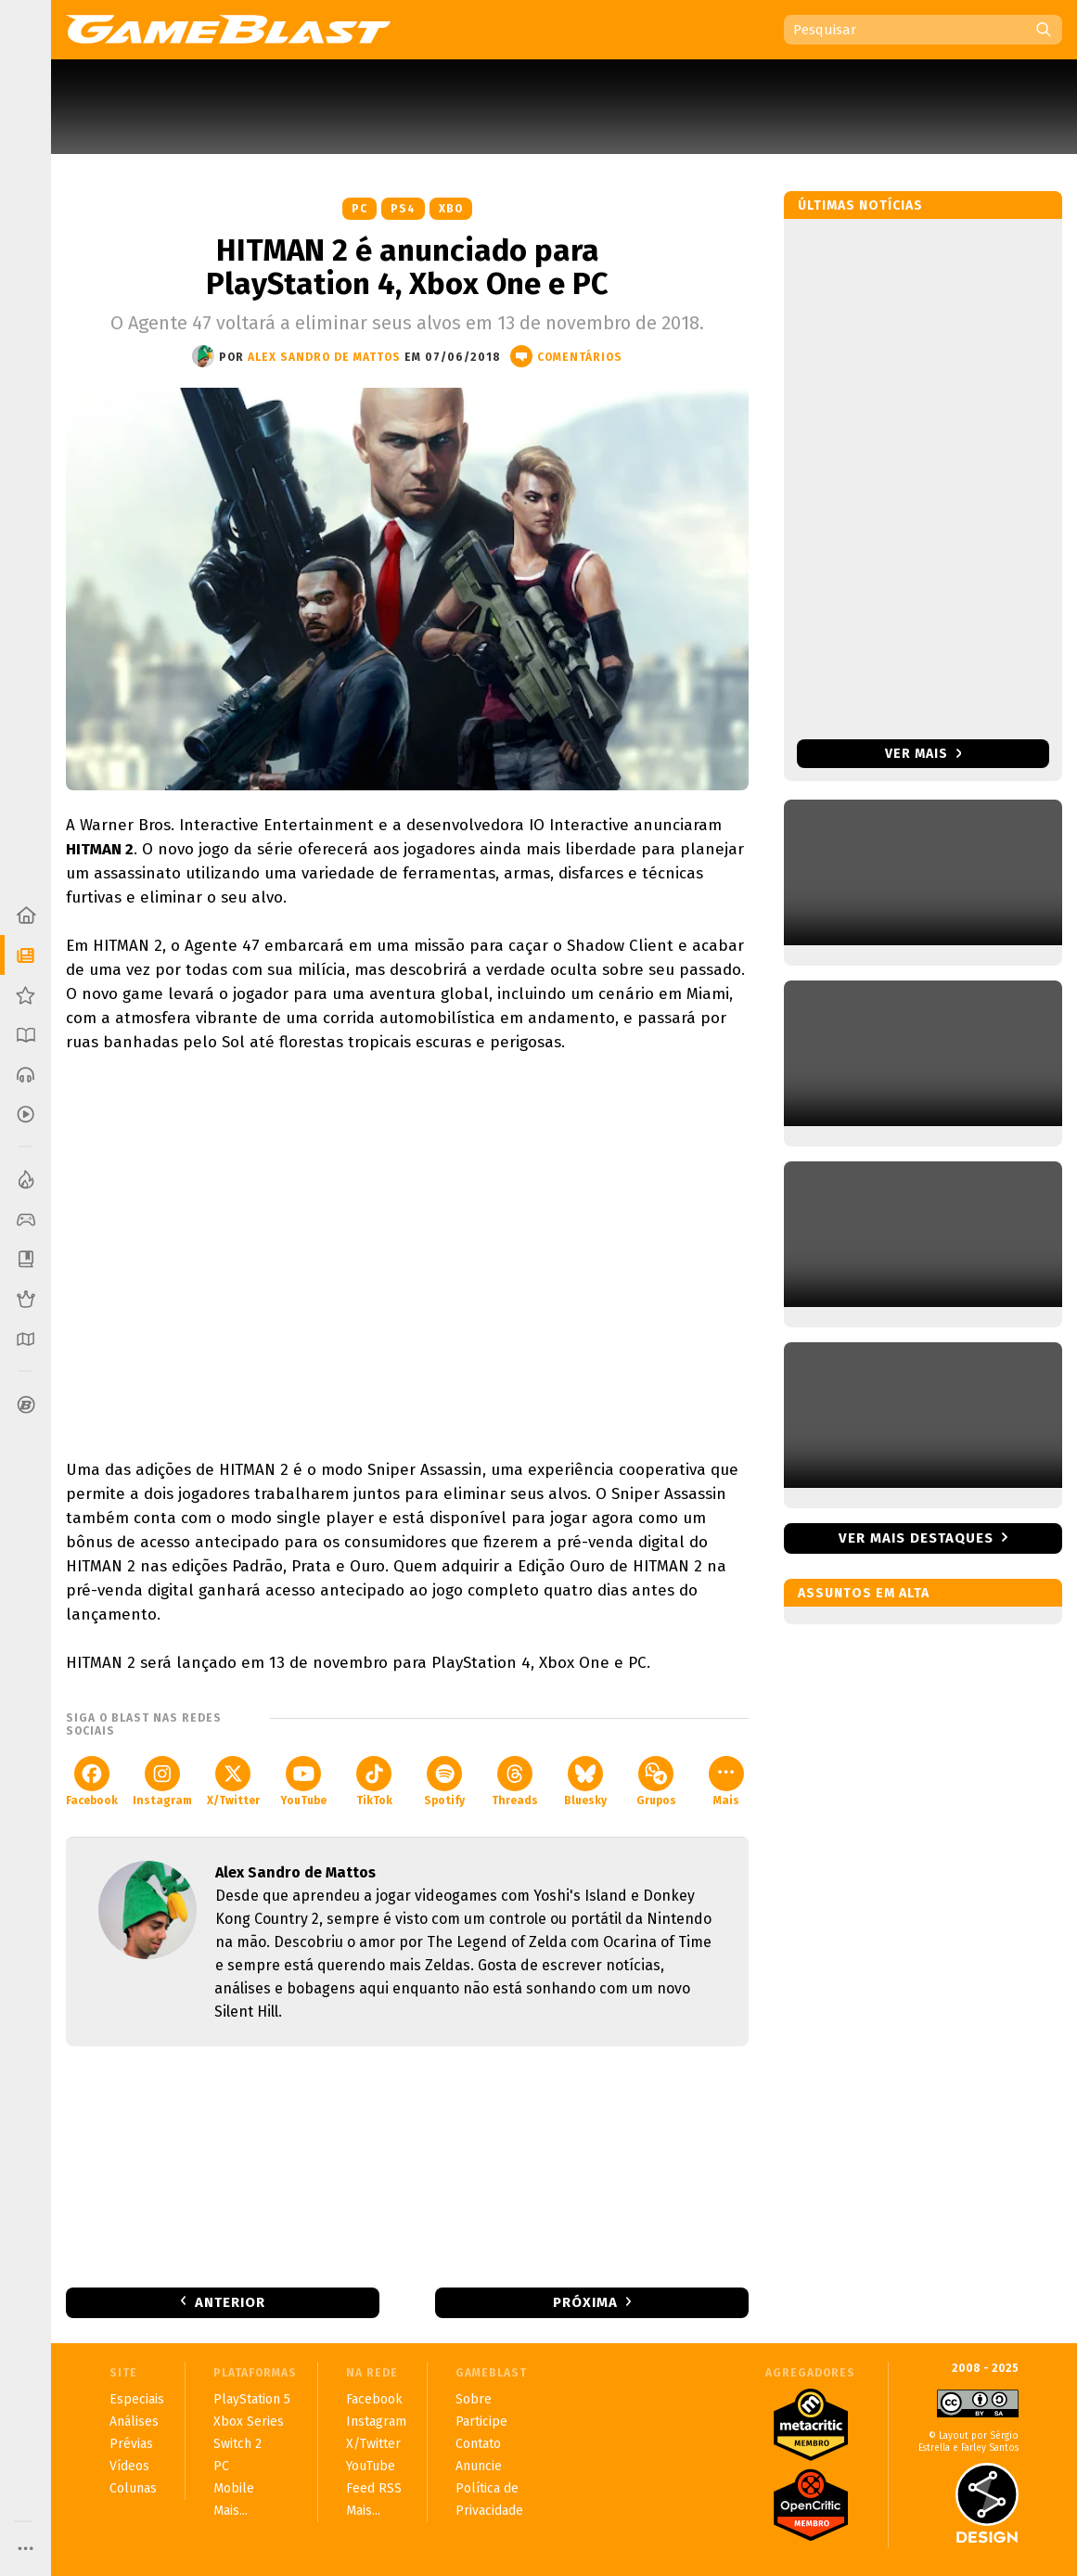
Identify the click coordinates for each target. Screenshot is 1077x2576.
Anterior (230, 2302)
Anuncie (478, 2466)
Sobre (473, 2399)
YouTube (303, 1781)
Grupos (656, 1781)
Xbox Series (248, 2421)
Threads (515, 1781)
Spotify (444, 1781)
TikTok (374, 1781)
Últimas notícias (860, 205)
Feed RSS (374, 2488)
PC (359, 208)
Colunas (133, 2488)
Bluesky (585, 1781)
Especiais (136, 2399)
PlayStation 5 (251, 2399)
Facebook (92, 1781)
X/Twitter (233, 1781)
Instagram (162, 1781)
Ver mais (923, 754)
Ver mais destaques (916, 1538)
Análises (134, 2421)
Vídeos (129, 2466)
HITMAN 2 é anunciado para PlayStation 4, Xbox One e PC (407, 267)
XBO (451, 208)
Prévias (131, 2444)
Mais (726, 1781)
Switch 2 (237, 2444)
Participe (481, 2421)
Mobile (233, 2488)
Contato (478, 2444)
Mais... (230, 2510)
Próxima (585, 2302)
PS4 (403, 208)
